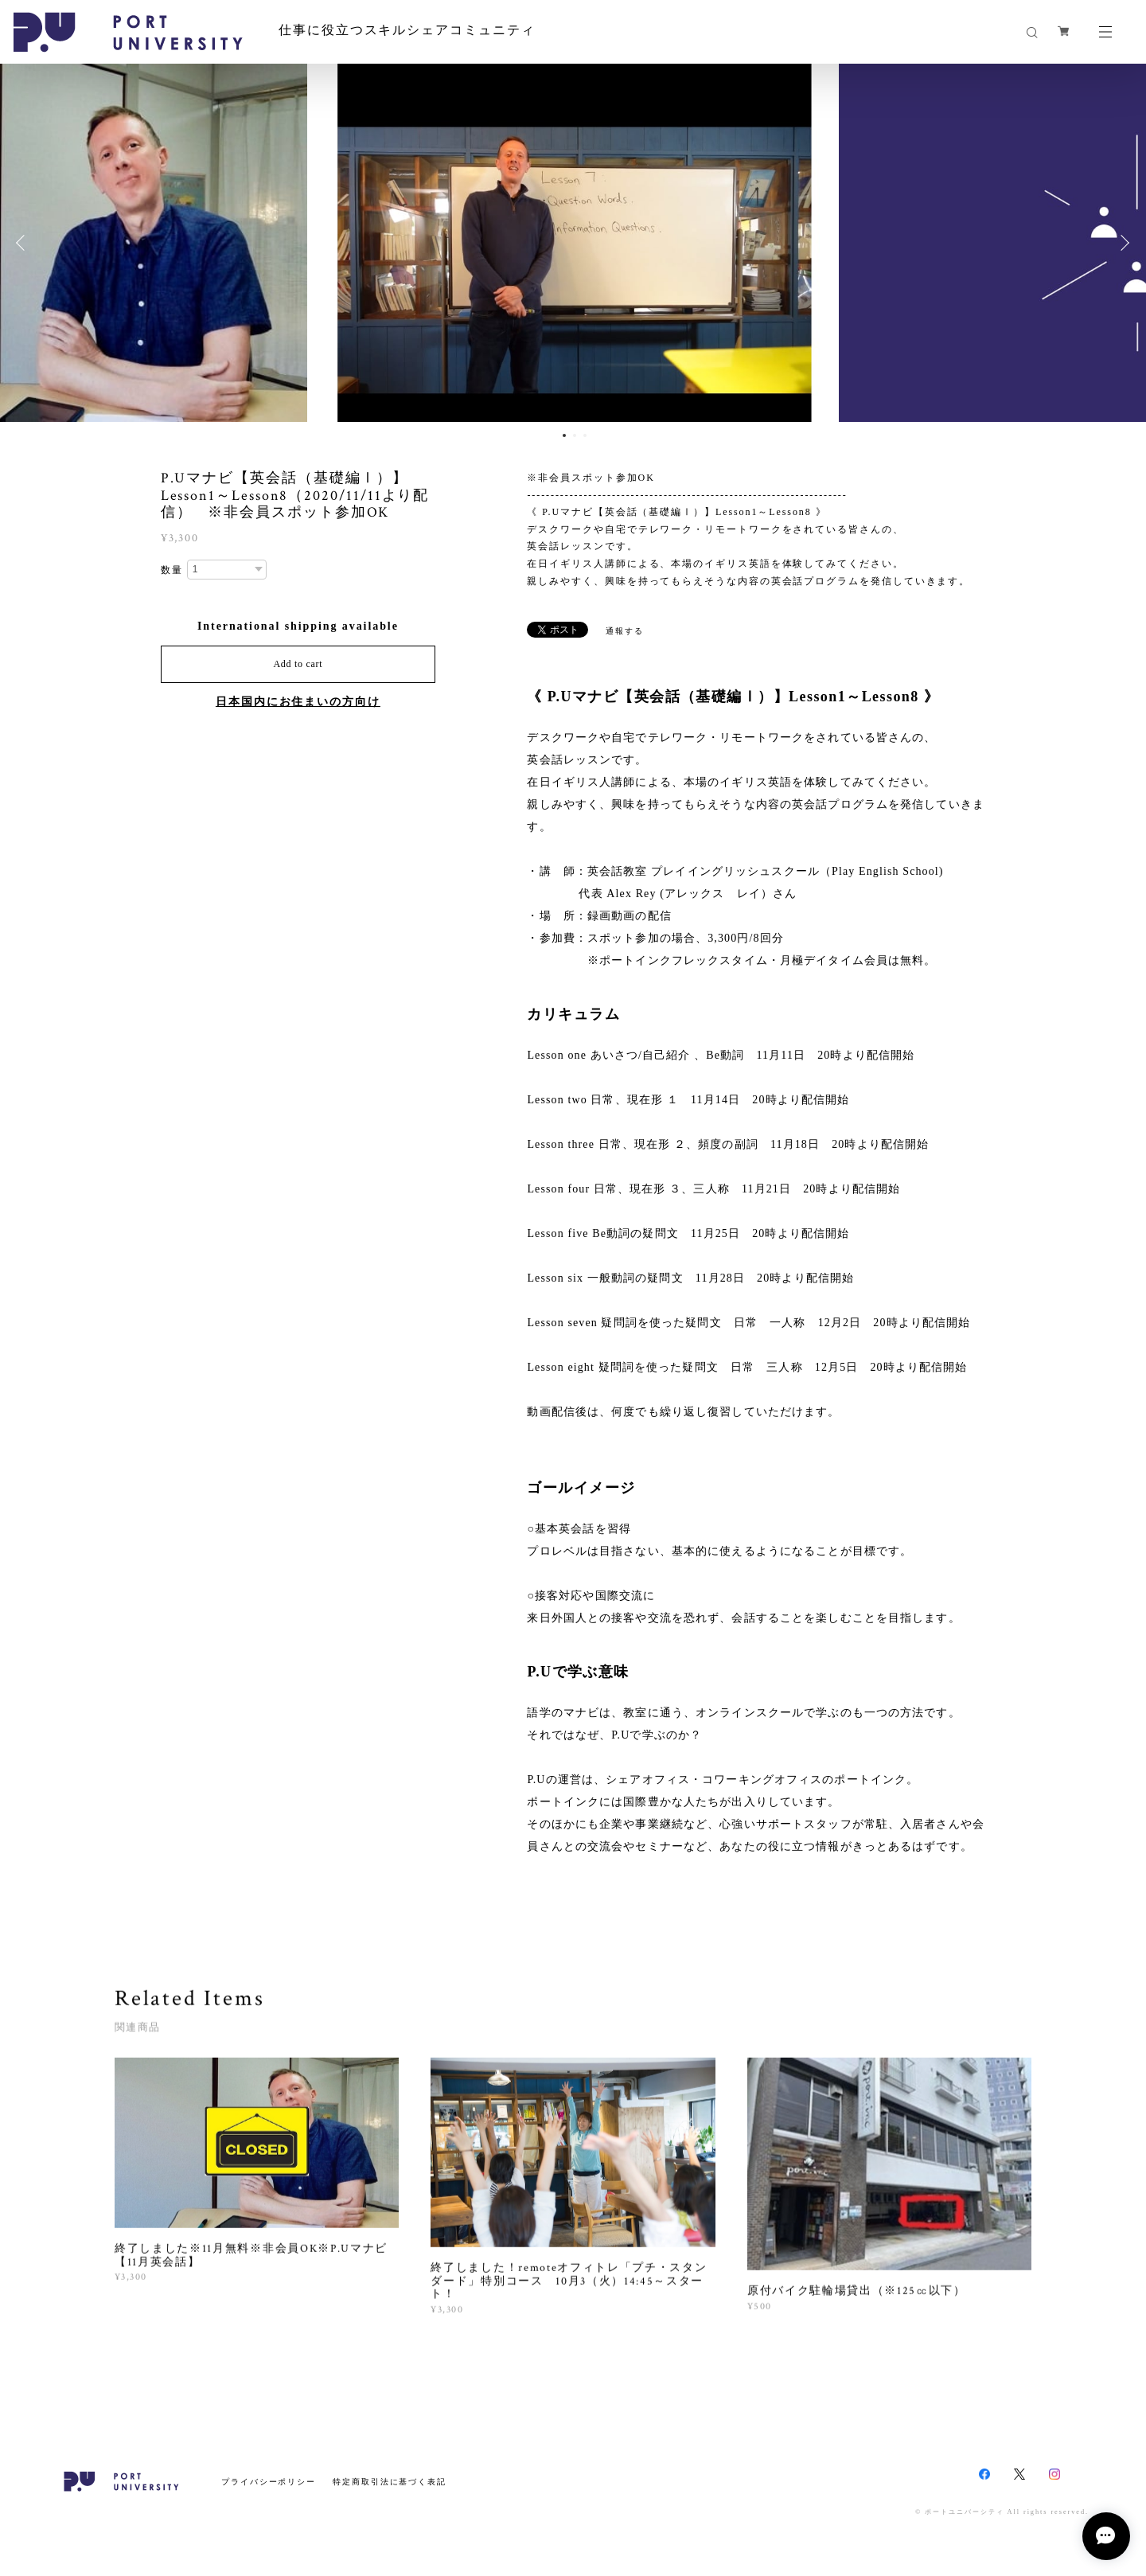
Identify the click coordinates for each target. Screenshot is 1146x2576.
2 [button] (574, 435)
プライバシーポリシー (268, 2481)
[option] (573, 243)
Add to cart (297, 663)
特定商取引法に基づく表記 (389, 2481)
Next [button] (1122, 243)
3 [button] (585, 435)
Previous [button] (24, 243)
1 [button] (564, 435)
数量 (172, 570)
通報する (625, 630)
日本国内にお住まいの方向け (298, 702)
